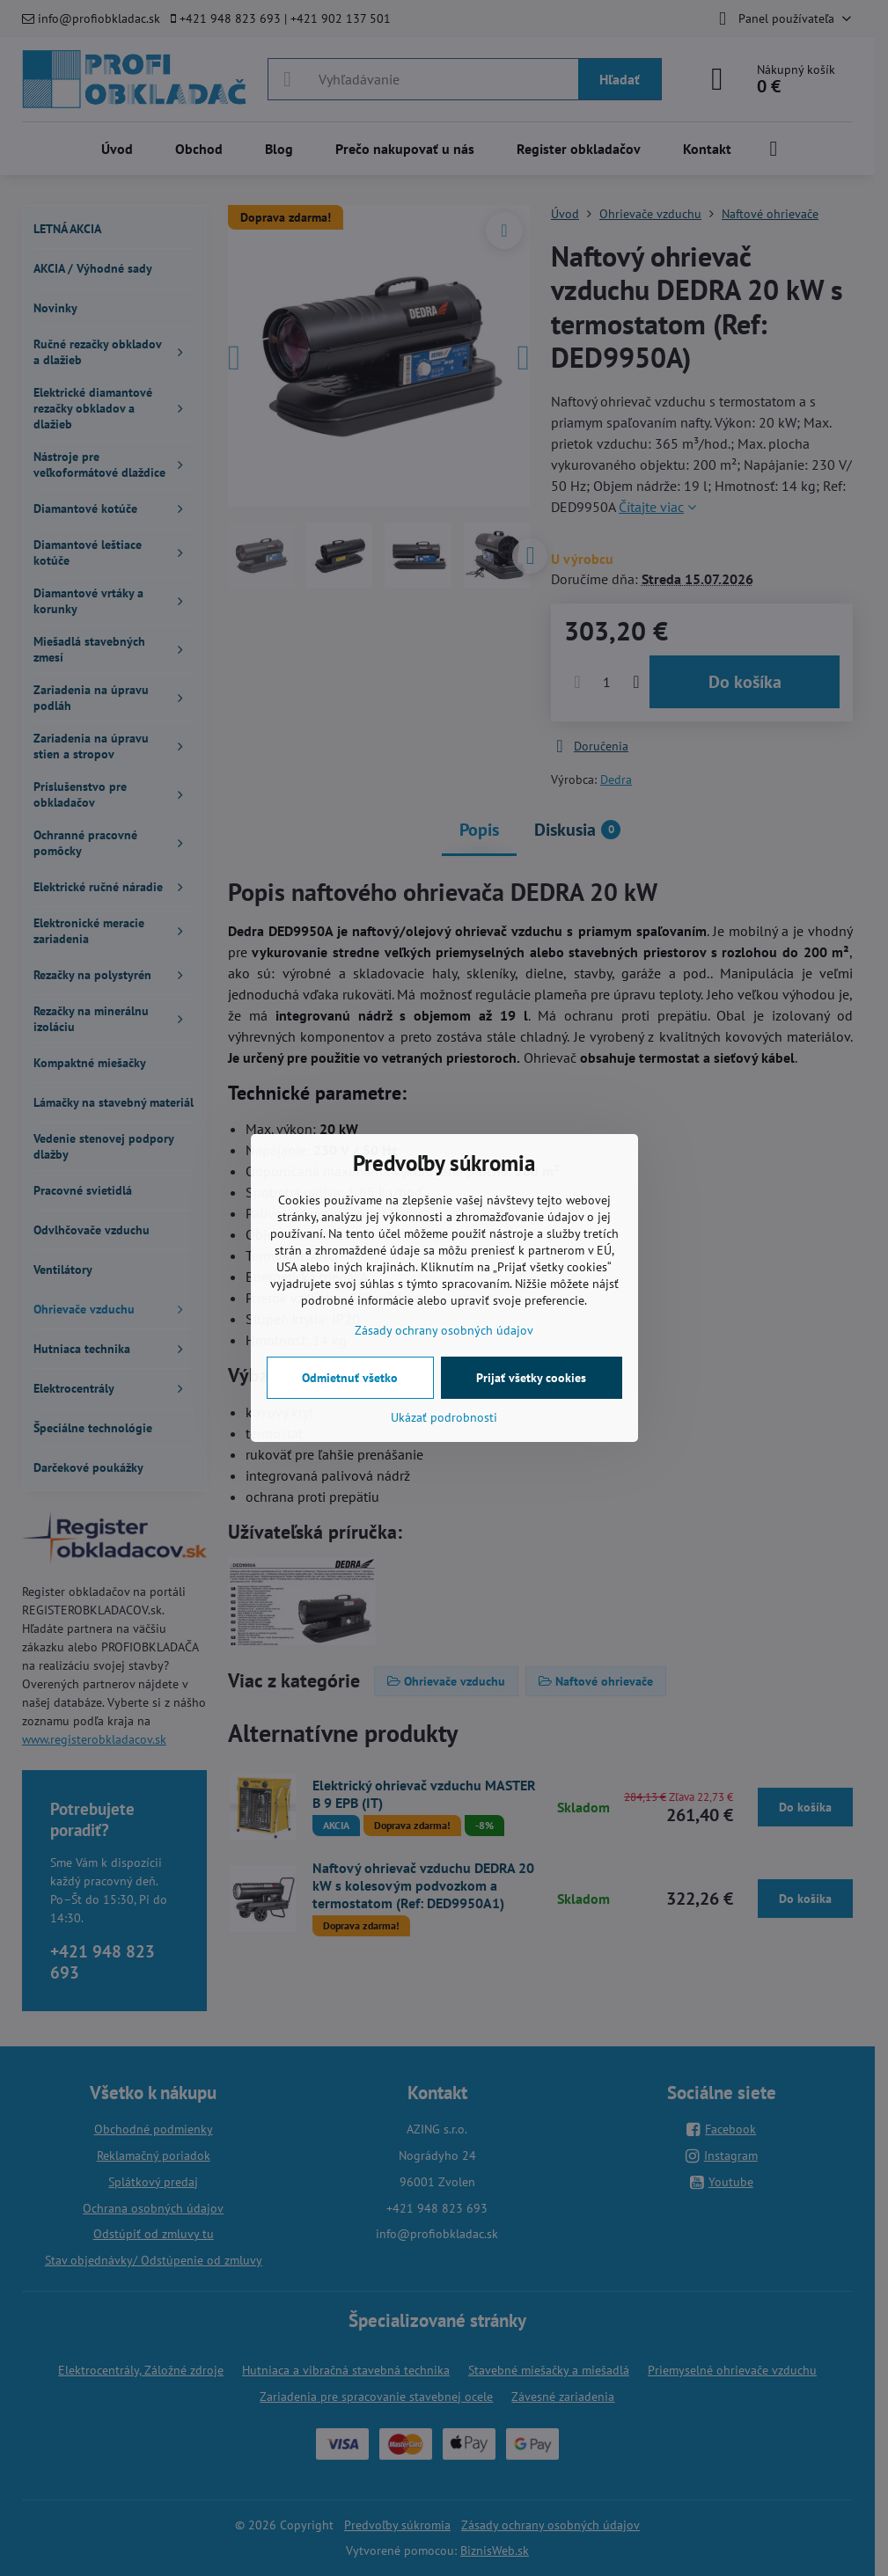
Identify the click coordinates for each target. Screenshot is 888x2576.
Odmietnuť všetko (350, 1378)
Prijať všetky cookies (531, 1378)
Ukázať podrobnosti (444, 1417)
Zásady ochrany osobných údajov (444, 1330)
